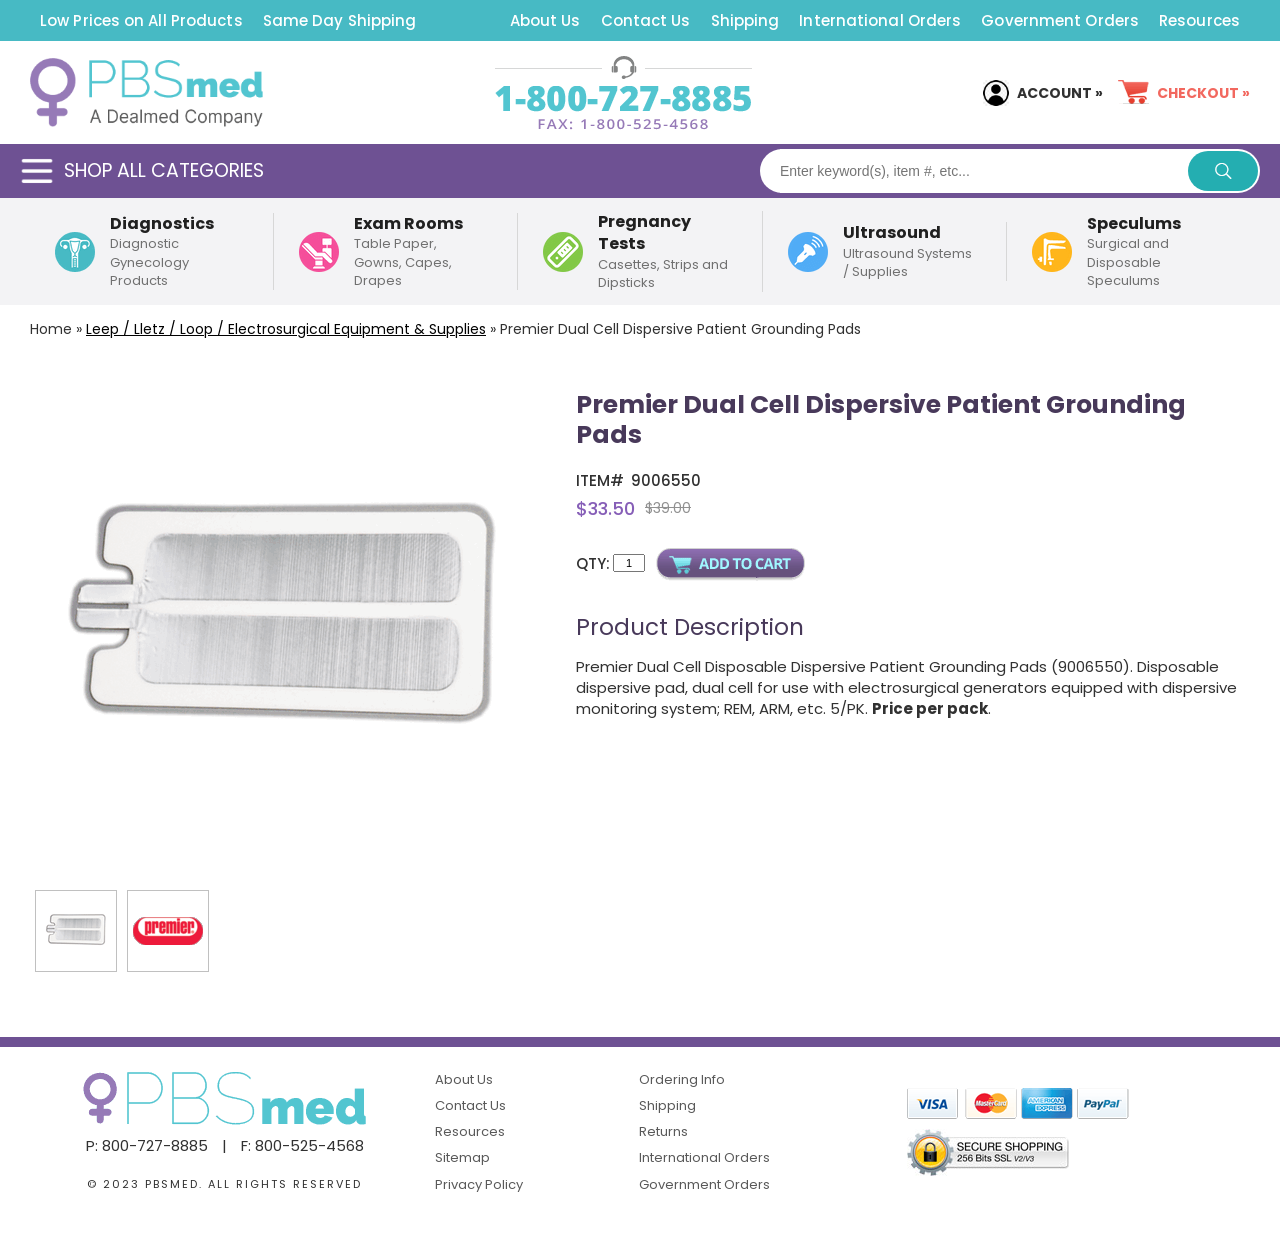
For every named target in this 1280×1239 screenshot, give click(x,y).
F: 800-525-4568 (302, 1145)
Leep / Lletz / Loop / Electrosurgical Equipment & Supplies (286, 329)
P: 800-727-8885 (147, 1145)
